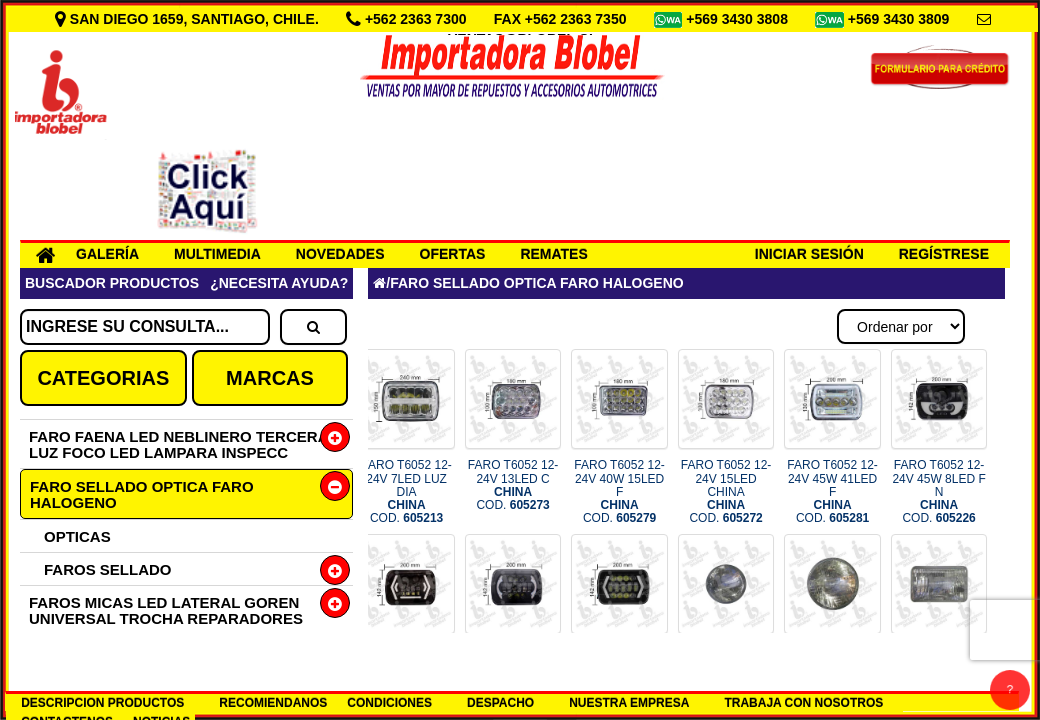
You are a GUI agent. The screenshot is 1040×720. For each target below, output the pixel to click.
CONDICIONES (389, 703)
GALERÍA (107, 254)
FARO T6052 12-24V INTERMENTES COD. (619, 676)
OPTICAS (77, 536)
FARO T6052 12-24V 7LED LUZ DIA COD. (406, 491)
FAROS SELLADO (108, 569)
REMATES (553, 254)
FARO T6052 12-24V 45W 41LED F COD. (832, 491)
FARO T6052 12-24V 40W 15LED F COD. (619, 491)
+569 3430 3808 (739, 19)
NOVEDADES (340, 254)
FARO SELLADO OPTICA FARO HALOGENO (142, 494)
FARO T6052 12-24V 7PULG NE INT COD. (406, 676)
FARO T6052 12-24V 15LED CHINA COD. (726, 491)
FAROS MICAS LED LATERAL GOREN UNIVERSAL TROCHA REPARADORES (166, 610)
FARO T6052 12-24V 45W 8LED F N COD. (938, 491)
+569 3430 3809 (901, 19)
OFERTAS (453, 254)
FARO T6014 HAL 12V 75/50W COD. (832, 670)
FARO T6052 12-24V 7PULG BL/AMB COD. (513, 676)
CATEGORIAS (103, 378)
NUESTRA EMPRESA (629, 703)
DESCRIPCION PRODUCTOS (102, 703)
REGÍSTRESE (944, 254)
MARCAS (270, 378)
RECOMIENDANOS (273, 703)
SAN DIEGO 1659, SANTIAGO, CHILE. (189, 19)
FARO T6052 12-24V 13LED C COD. (513, 485)
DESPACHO (500, 703)
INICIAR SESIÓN (809, 254)
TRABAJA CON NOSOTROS (803, 703)
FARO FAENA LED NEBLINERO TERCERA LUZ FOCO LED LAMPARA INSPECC (178, 444)
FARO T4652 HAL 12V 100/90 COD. (939, 670)
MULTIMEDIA (217, 254)
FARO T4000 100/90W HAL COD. (725, 670)
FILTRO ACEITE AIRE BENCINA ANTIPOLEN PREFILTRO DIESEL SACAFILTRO (145, 667)
